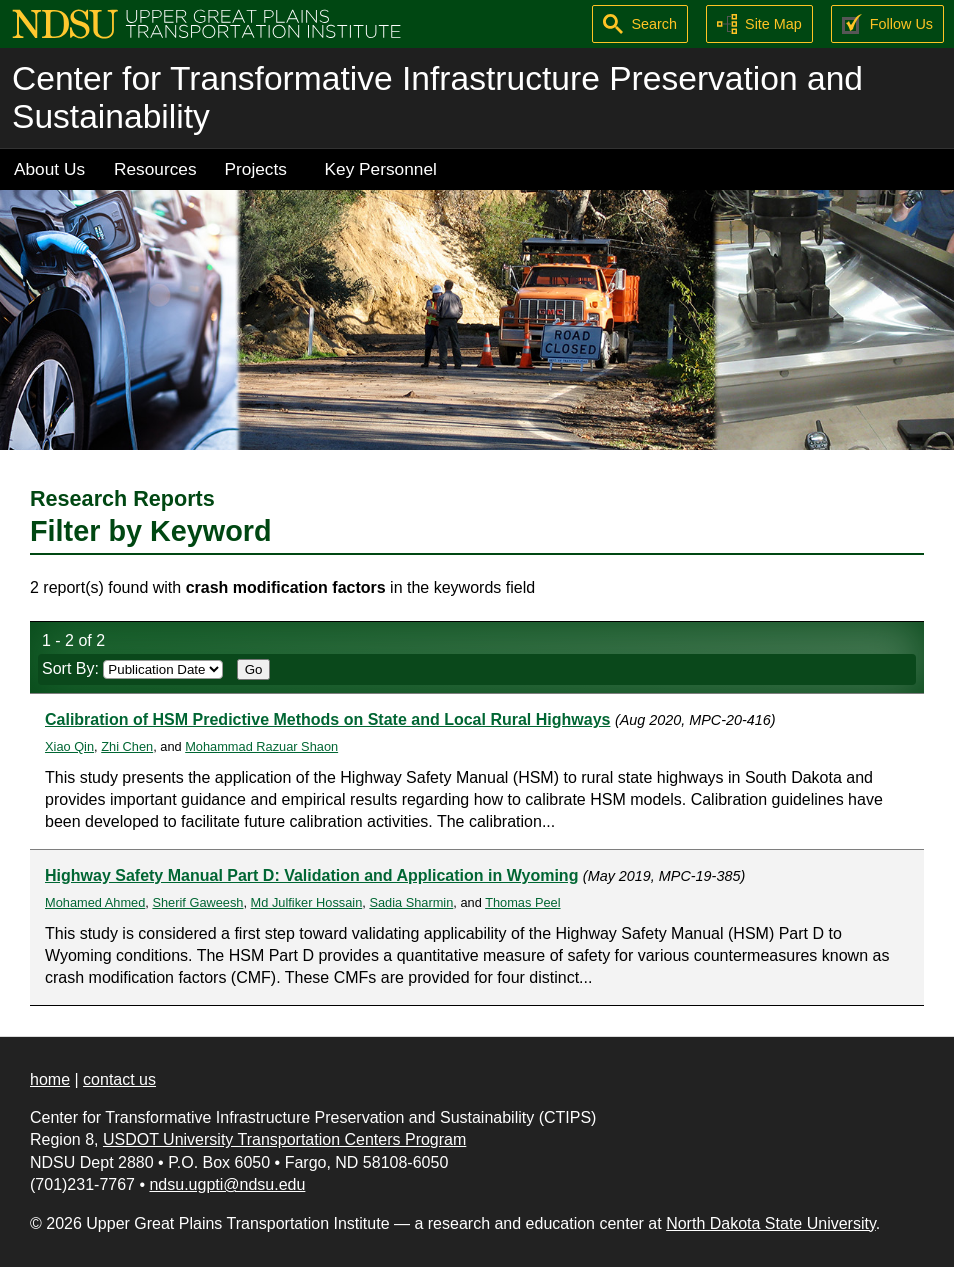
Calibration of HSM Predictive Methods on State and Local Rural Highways (327, 719)
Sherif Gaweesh (197, 902)
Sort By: (132, 668)
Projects (256, 169)
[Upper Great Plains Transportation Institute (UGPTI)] (206, 22)
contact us (119, 1079)
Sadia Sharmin (411, 902)
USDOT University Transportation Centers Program (284, 1139)
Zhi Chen (127, 746)
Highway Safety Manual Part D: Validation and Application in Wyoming (311, 875)
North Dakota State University (771, 1223)
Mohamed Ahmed (95, 902)
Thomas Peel (522, 902)
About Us (49, 169)
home (50, 1079)
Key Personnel (381, 169)
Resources (155, 169)
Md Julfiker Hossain (307, 902)
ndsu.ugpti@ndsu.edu (227, 1184)
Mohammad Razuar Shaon (261, 746)
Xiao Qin (69, 746)
